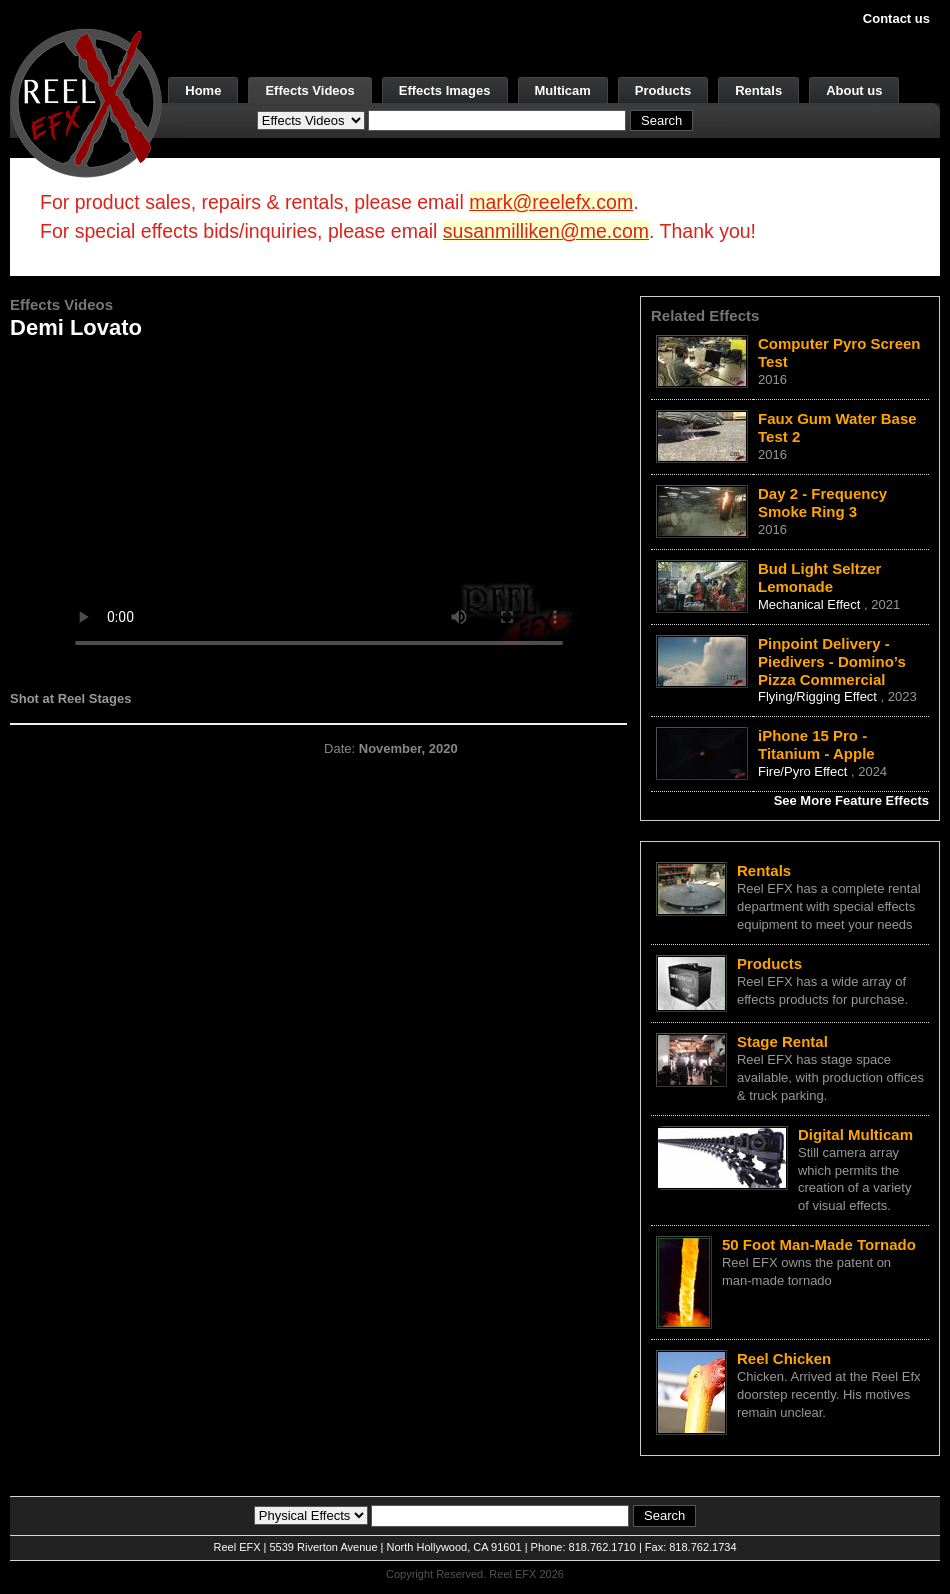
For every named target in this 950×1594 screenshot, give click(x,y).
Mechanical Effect (811, 604)
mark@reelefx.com (551, 202)
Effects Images (445, 90)
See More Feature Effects (851, 800)
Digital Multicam (855, 1134)
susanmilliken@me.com (546, 231)
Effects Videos (309, 90)
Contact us (896, 18)
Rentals (758, 90)
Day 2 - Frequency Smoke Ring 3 (822, 502)
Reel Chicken (784, 1358)
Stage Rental (782, 1041)
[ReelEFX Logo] (86, 101)
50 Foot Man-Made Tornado (819, 1244)
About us (854, 90)
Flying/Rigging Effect (819, 696)
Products (663, 90)
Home (203, 90)
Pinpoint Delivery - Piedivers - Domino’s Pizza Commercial (832, 661)
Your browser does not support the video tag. (319, 508)
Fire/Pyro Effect (804, 771)
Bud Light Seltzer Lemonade (819, 577)
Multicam (563, 90)
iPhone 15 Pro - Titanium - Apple (816, 744)
